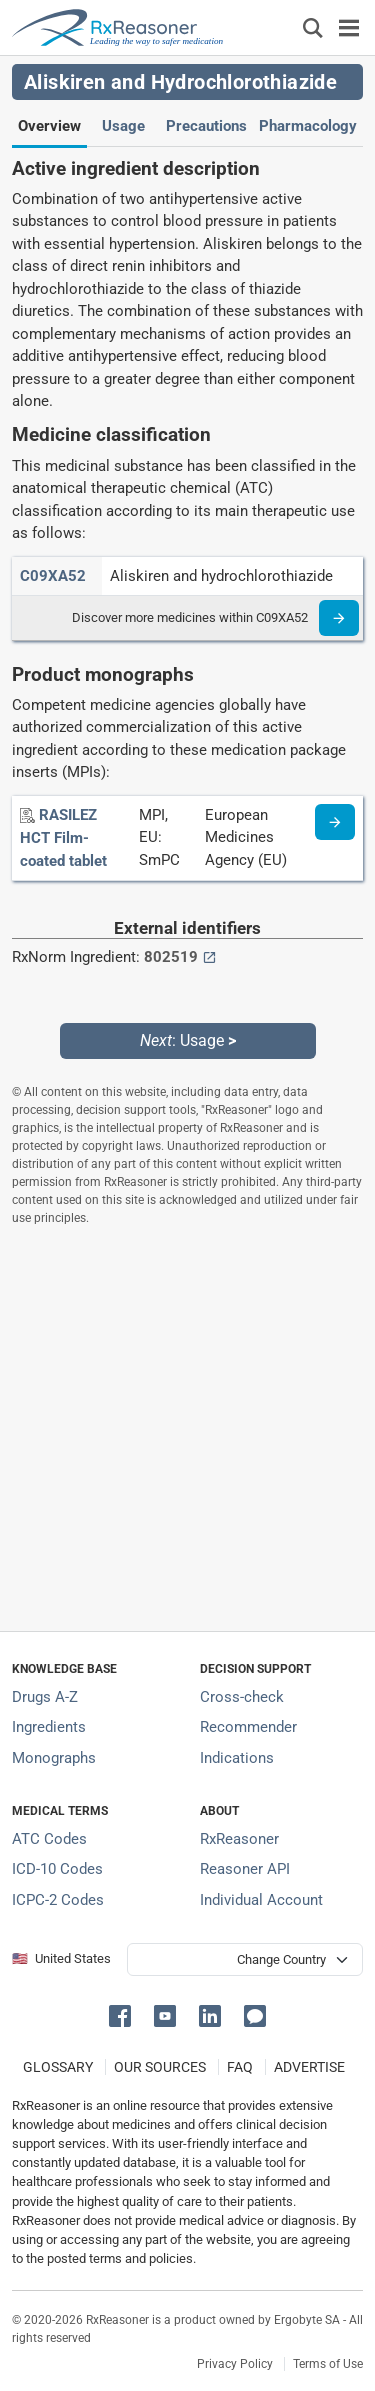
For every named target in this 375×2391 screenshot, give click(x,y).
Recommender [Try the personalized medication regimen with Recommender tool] (248, 1727)
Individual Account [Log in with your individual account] (261, 1900)
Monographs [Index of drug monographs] (54, 1758)
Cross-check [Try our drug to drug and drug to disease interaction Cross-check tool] (242, 1697)
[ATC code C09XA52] (53, 576)
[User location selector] (245, 1959)
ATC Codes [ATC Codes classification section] (49, 1839)
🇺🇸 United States (61, 1958)
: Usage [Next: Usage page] (188, 1040)
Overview (49, 126)
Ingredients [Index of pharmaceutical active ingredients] (49, 1727)
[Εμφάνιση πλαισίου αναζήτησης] (313, 27)
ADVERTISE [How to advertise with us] (309, 2067)
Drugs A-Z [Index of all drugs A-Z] (45, 1697)
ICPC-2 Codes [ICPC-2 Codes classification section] (58, 1900)
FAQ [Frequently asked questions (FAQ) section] (240, 2067)
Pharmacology (308, 126)
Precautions (206, 126)
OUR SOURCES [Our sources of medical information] (160, 2067)
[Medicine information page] (335, 822)
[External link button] (209, 957)
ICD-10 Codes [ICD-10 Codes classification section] (57, 1869)
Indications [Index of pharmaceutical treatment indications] (237, 1758)
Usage (123, 126)
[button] (123, 2014)
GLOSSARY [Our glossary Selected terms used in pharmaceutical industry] (58, 2067)
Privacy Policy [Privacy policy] (235, 2364)
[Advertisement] (187, 1428)
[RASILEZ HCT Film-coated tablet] (63, 838)
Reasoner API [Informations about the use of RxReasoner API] (245, 1869)
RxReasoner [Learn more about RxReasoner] (239, 1839)
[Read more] (339, 618)
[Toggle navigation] (349, 27)
